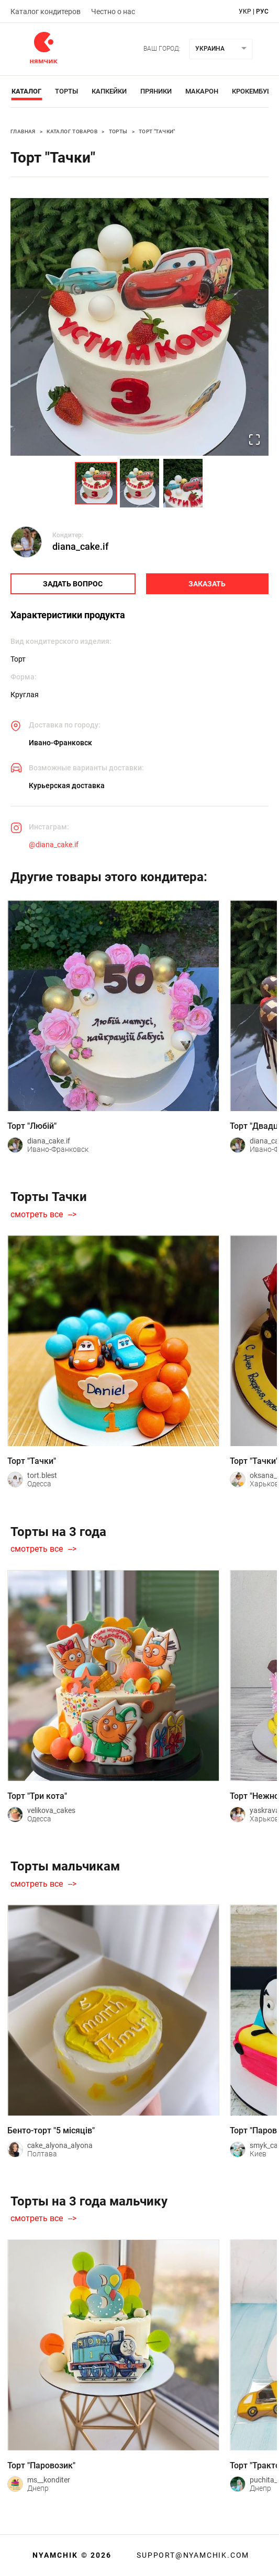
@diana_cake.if (54, 844)
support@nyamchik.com (192, 2555)
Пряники (156, 91)
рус (262, 11)
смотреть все (36, 1214)
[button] (139, 327)
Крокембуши (255, 91)
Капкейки (109, 91)
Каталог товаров (72, 131)
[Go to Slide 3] (183, 483)
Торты (66, 91)
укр (245, 11)
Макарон (201, 91)
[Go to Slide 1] (96, 483)
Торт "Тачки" (157, 131)
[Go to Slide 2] (139, 483)
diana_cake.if (80, 546)
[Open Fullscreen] (254, 440)
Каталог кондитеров (45, 11)
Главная (23, 131)
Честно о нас (113, 11)
